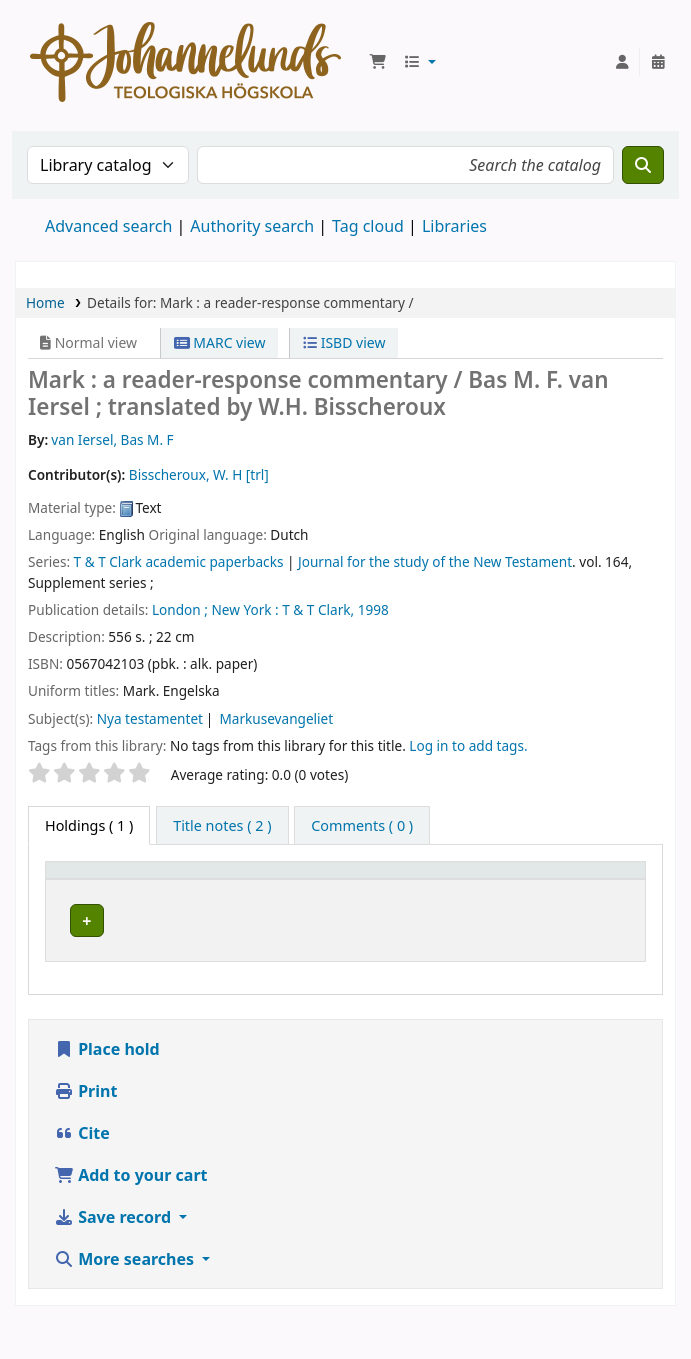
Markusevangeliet (276, 718)
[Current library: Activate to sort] (240, 890)
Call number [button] (472, 889)
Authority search (252, 226)
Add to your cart (131, 1188)
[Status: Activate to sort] (603, 890)
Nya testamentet (150, 718)
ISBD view (344, 342)
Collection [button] (368, 899)
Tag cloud (368, 226)
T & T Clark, (318, 609)
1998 (373, 609)
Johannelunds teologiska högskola (233, 946)
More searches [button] (126, 1272)
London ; (180, 609)
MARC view (220, 342)
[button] (378, 62)
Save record (114, 1230)
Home (45, 302)
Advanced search (108, 226)
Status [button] (592, 899)
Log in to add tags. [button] (468, 745)
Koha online (185, 62)
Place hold (107, 1062)
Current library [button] (219, 899)
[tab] (222, 826)
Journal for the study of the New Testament (435, 561)
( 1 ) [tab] (89, 825)
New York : (244, 609)
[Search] (643, 165)
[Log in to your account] (622, 62)
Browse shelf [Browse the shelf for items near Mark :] (491, 956)
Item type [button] (89, 899)
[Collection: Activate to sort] (379, 890)
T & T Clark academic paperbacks (179, 561)
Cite (82, 1146)
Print (85, 1104)
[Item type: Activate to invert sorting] (102, 890)
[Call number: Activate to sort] (498, 890)
